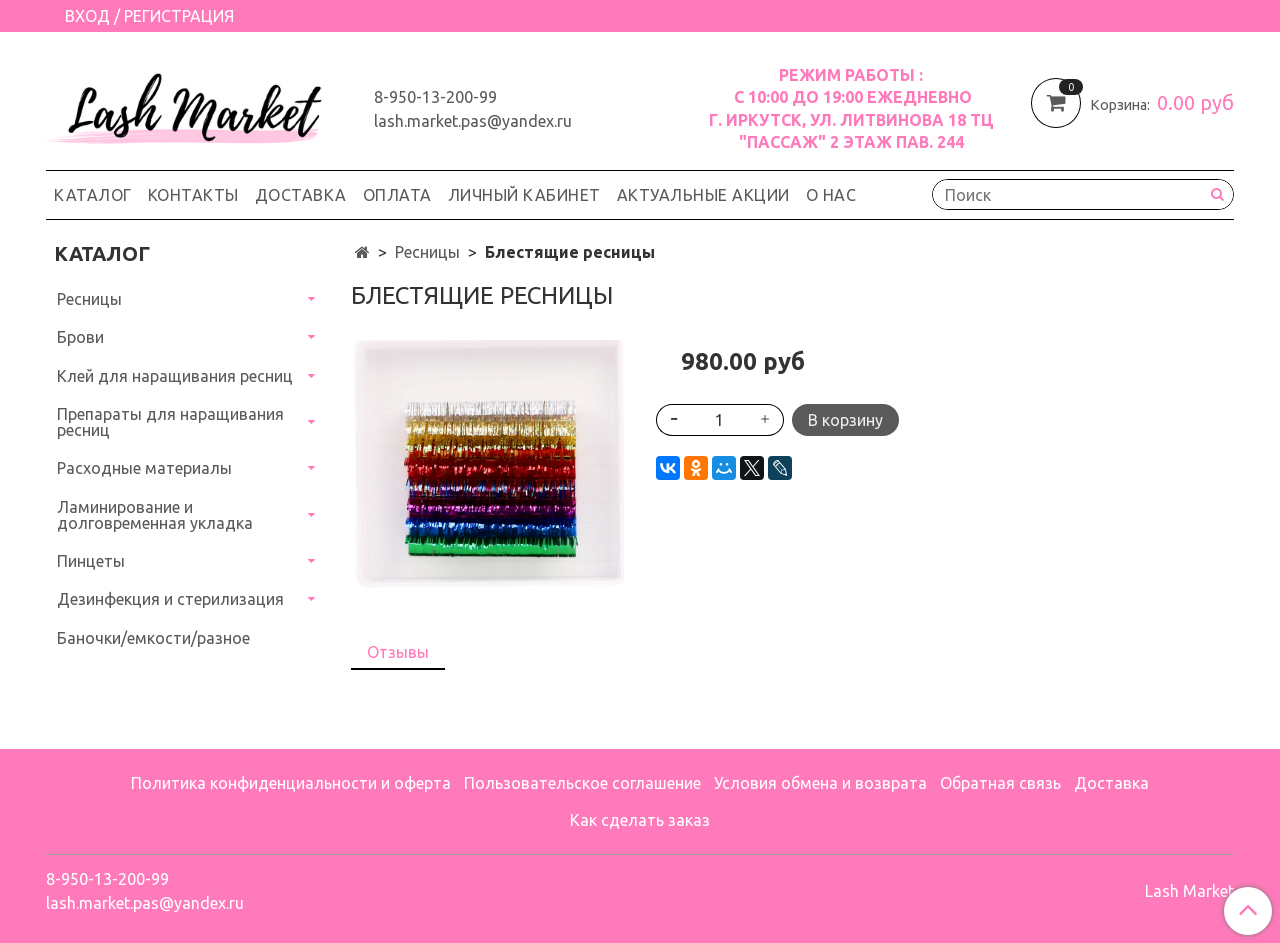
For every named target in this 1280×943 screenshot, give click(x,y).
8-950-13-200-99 (435, 97)
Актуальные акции (703, 195)
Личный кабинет (524, 195)
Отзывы (398, 652)
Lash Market (1189, 891)
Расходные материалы (144, 468)
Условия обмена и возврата (820, 783)
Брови (80, 337)
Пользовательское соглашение (582, 783)
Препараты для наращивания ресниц (170, 422)
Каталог (93, 195)
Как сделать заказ (640, 820)
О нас (831, 195)
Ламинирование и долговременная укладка (155, 515)
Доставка (301, 195)
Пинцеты (91, 561)
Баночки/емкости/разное (153, 638)
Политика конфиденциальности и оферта (291, 783)
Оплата (397, 195)
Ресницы (427, 252)
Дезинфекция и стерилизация (170, 599)
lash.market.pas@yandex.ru (473, 121)
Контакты (193, 195)
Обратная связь (1000, 783)
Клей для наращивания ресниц (175, 376)
